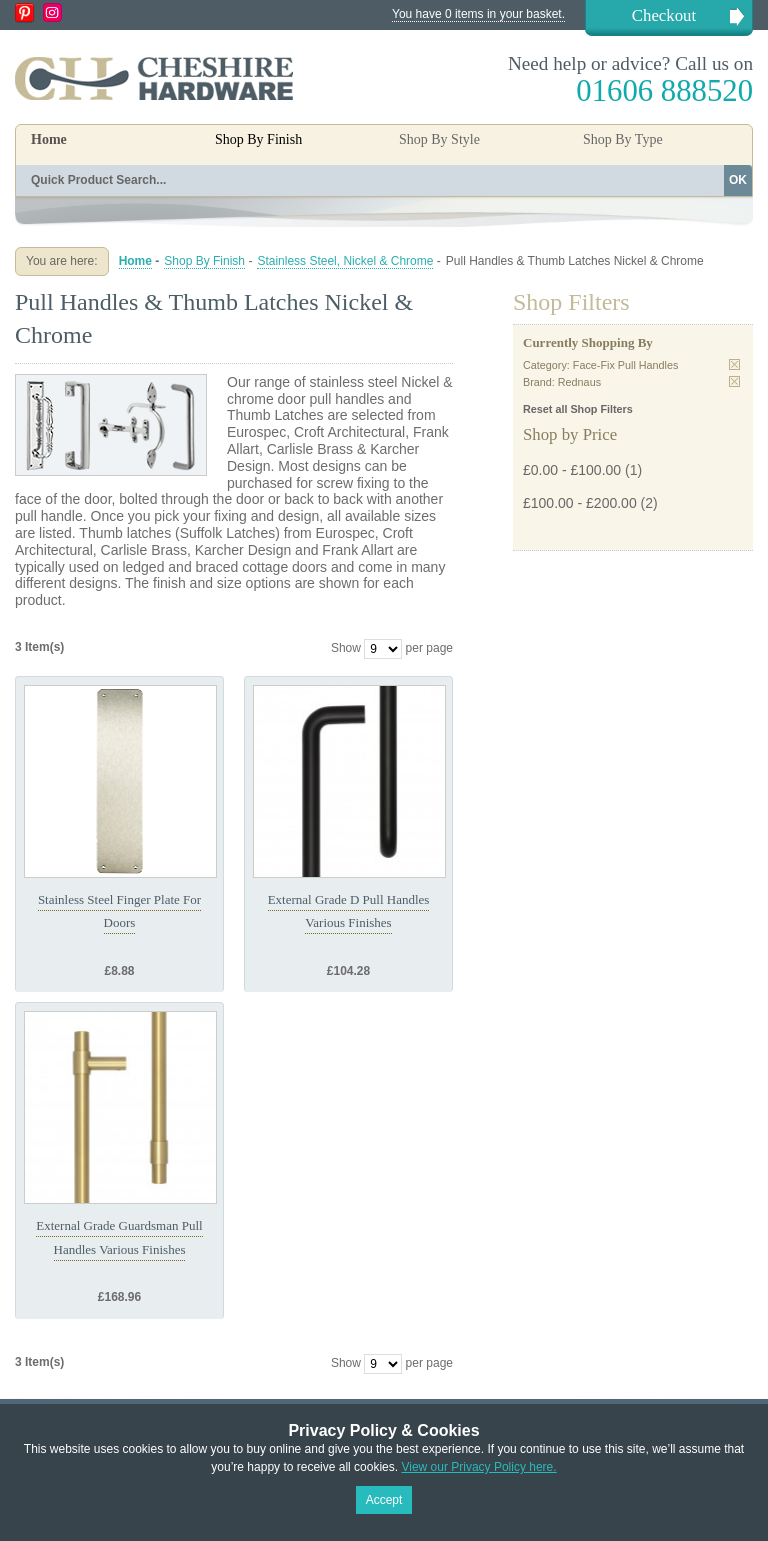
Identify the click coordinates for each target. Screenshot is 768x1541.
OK (738, 180)
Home (49, 139)
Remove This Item (734, 364)
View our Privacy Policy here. (478, 1467)
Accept (384, 1500)
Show (346, 648)
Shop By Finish (204, 261)
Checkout (664, 15)
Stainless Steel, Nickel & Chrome (345, 261)
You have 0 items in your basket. (478, 14)
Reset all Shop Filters (578, 409)
